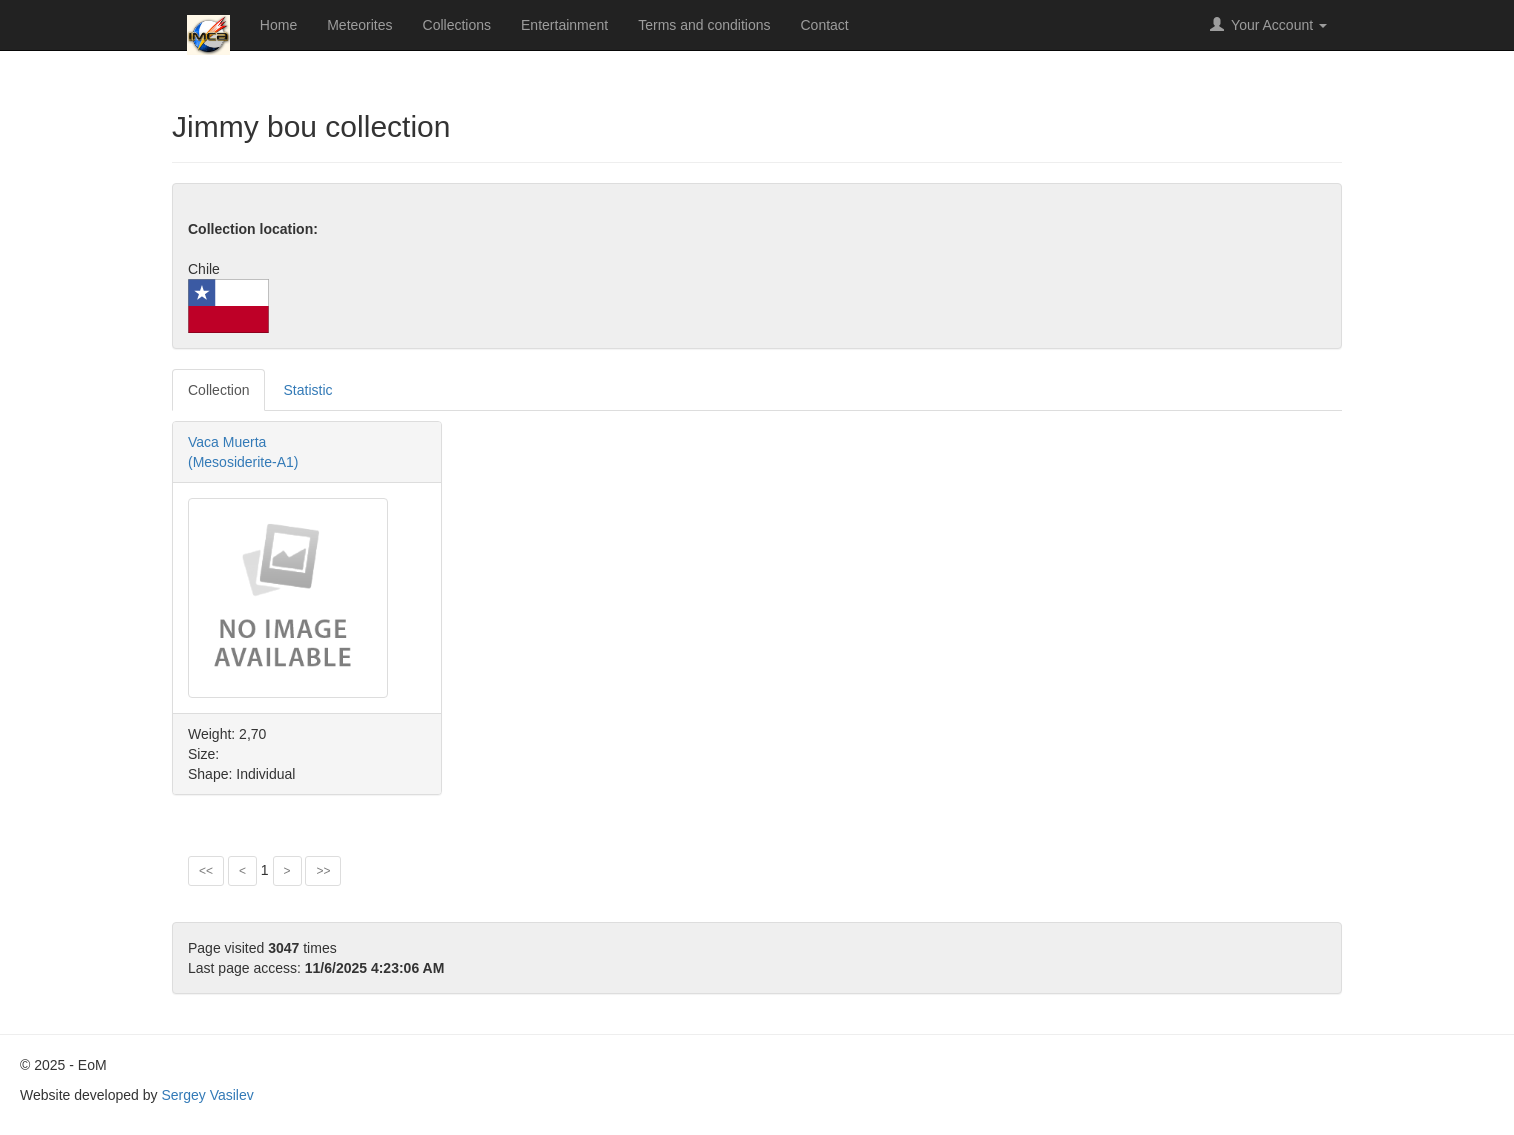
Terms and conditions (704, 25)
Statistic (307, 390)
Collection (218, 390)
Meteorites (359, 25)
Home (278, 25)
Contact (825, 25)
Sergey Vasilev (207, 1095)
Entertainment (564, 25)
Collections (457, 25)
